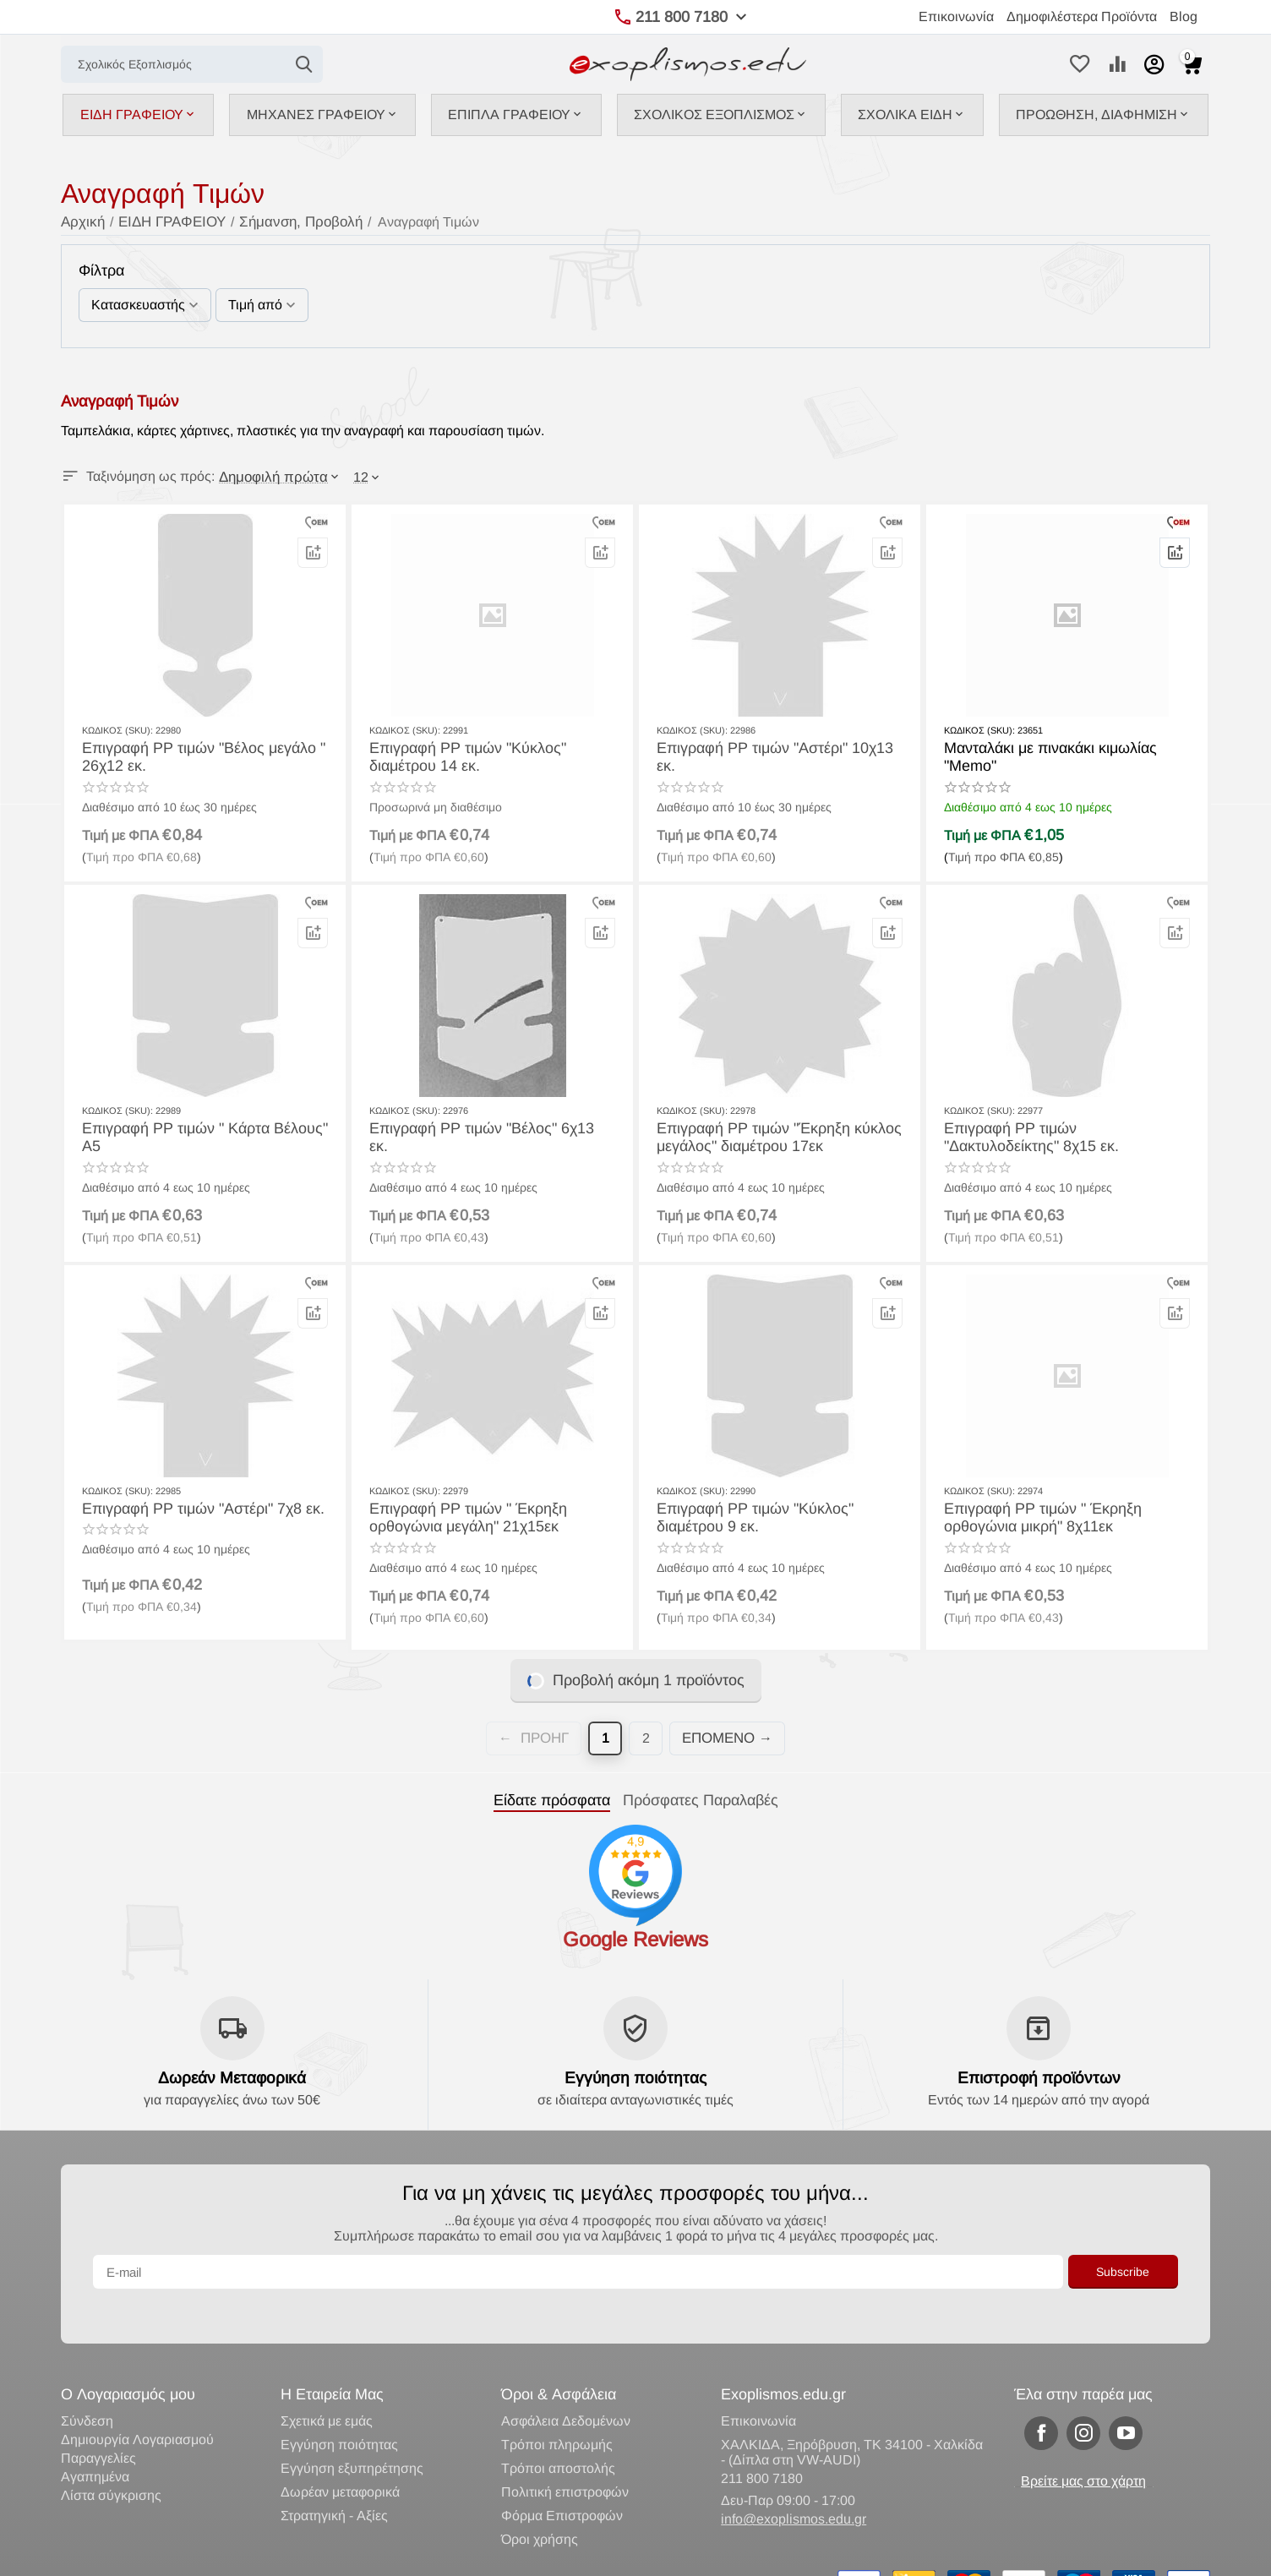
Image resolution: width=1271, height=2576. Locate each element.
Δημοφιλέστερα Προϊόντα (1081, 16)
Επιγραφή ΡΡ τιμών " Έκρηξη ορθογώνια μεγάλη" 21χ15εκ (458, 1515)
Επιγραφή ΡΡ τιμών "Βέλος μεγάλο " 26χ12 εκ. (191, 755)
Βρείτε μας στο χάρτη (1083, 2446)
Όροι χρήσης (539, 2504)
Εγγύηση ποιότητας (635, 2077)
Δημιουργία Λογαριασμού (137, 2405)
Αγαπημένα (95, 2442)
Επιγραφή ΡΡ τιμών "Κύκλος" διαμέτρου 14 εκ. (489, 755)
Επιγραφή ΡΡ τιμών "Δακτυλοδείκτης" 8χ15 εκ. (1057, 1135)
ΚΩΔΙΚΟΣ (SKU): (117, 729)
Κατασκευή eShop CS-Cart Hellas (303, 2555)
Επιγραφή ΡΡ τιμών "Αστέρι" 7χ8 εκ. (190, 1507)
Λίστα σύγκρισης (111, 2460)
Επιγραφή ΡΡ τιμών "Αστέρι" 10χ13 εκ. (773, 747)
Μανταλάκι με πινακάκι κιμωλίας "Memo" (1065, 747)
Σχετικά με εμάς (327, 2386)
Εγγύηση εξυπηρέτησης (352, 2433)
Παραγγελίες (98, 2423)
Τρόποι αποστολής (558, 2433)
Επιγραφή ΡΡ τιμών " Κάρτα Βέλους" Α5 (202, 1127)
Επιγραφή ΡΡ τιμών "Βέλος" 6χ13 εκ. (480, 1127)
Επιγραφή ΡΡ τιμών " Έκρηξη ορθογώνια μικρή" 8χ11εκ (1032, 1515)
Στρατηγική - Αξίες (334, 2481)
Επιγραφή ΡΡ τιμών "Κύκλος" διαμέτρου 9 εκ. (777, 1515)
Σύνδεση (87, 2386)
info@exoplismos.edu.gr (793, 2484)
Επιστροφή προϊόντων (1038, 2077)
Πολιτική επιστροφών (565, 2457)
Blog (1183, 16)
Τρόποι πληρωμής (557, 2410)
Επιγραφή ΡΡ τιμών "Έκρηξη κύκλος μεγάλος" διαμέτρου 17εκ (766, 1135)
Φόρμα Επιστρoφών (562, 2481)
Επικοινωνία (956, 16)
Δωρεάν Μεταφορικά (232, 2077)
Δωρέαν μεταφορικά (340, 2457)
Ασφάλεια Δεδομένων (565, 2386)
